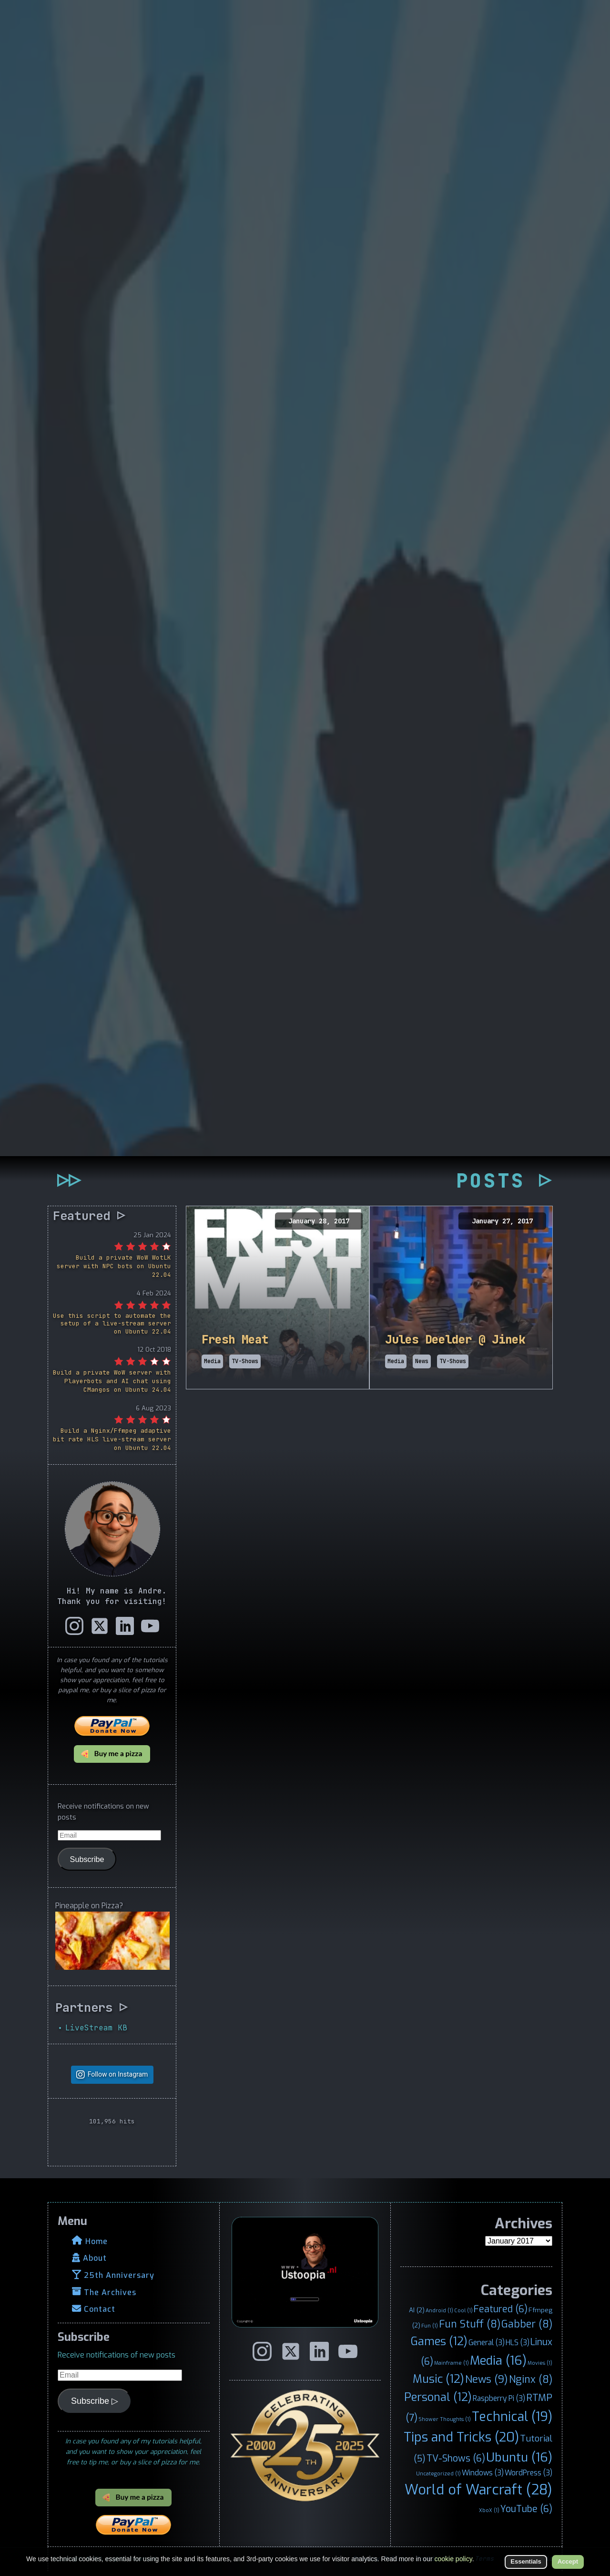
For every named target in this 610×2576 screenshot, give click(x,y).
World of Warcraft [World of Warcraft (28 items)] (478, 2490)
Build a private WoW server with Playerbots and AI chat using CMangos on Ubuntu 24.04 (112, 1381)
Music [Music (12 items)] (438, 2379)
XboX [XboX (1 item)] (489, 2510)
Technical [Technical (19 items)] (512, 2416)
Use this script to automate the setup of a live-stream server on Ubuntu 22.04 (112, 1323)
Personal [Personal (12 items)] (438, 2397)
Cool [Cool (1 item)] (463, 2310)
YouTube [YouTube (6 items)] (526, 2509)
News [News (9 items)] (486, 2379)
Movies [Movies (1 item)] (540, 2362)
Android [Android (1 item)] (439, 2310)
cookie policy (453, 2559)
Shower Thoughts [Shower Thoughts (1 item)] (444, 2419)
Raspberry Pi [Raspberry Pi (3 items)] (499, 2398)
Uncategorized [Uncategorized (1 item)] (438, 2473)
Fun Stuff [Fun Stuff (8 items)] (469, 2324)
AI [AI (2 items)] (417, 2310)
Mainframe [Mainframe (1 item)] (451, 2362)
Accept (568, 2561)
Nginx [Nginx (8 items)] (530, 2379)
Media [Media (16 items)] (498, 2360)
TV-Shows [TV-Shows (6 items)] (456, 2458)
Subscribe (87, 1859)
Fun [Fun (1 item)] (429, 2325)
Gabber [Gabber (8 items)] (526, 2324)
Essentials (525, 2561)
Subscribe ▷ (94, 2401)
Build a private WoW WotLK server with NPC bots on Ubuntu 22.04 (114, 1266)
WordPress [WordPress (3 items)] (528, 2473)
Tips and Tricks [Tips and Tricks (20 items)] (461, 2437)
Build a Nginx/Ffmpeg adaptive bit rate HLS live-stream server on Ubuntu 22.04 (112, 1439)
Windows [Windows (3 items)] (483, 2473)
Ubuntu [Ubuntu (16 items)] (519, 2457)
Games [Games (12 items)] (439, 2341)
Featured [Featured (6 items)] (501, 2309)
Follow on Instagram (118, 2074)
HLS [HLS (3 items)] (517, 2343)
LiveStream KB (96, 2028)
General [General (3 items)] (486, 2343)
